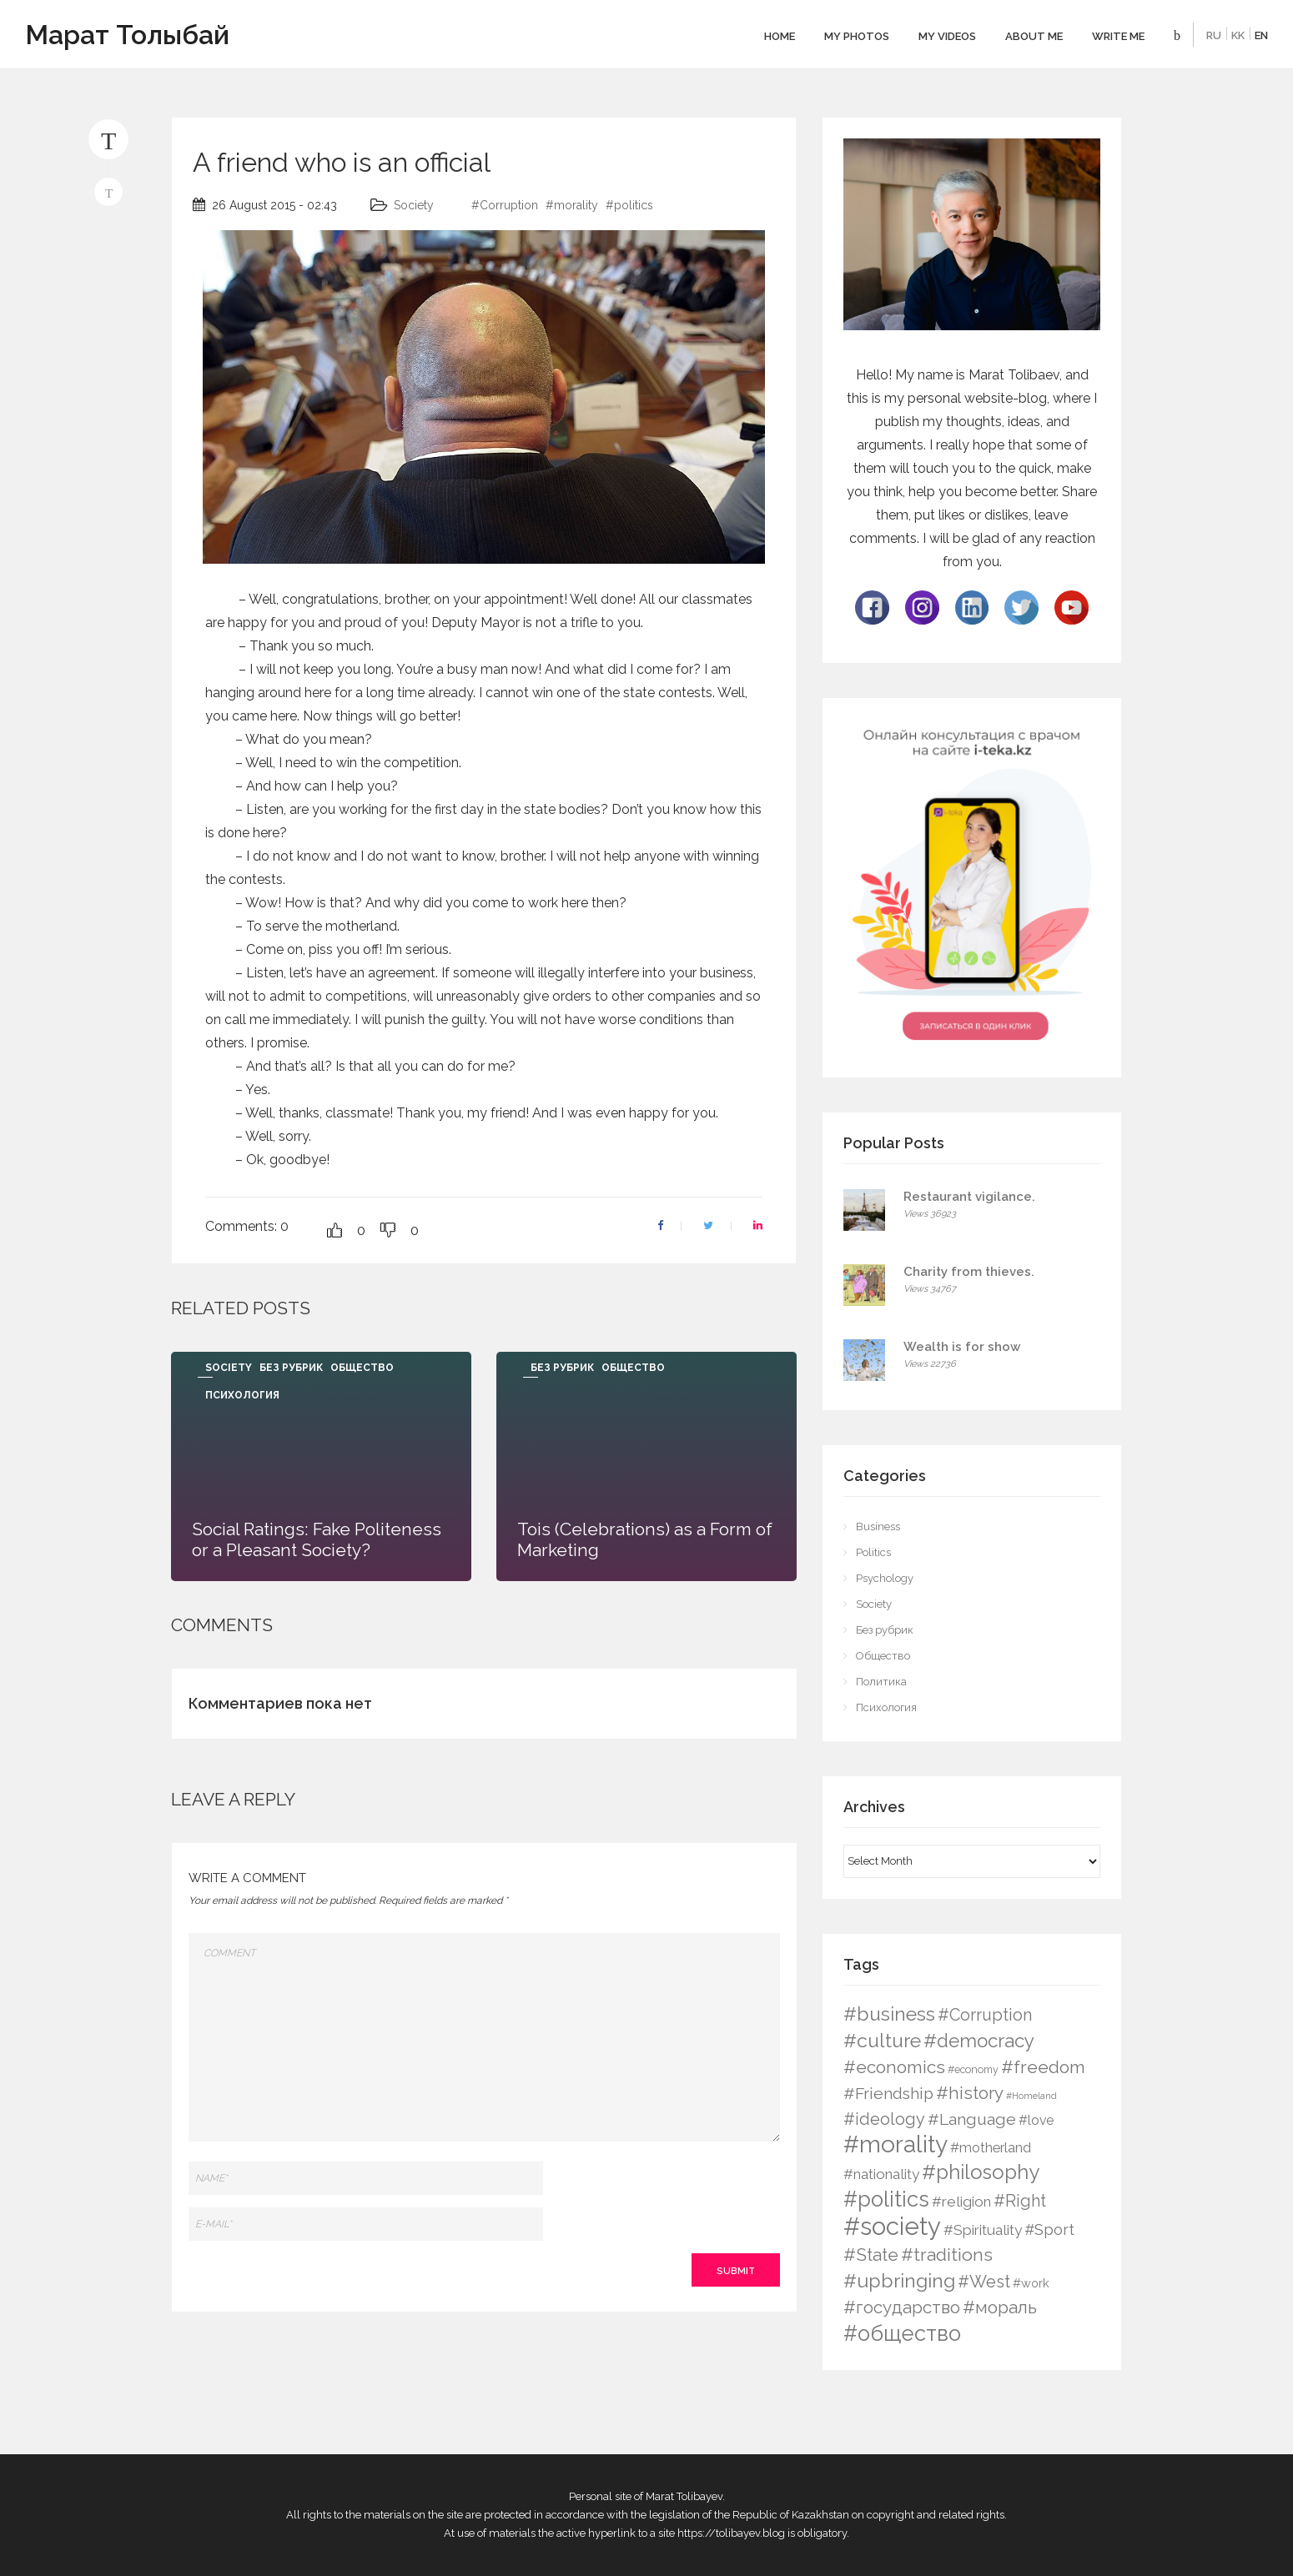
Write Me (1118, 36)
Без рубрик (291, 1367)
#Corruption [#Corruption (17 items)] (985, 2015)
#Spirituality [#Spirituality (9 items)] (982, 2230)
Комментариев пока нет (280, 1703)
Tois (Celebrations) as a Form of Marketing (644, 1539)
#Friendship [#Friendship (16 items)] (888, 2093)
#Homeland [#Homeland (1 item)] (1031, 2096)
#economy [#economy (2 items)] (973, 2069)
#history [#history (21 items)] (970, 2093)
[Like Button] (334, 1230)
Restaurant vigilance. (969, 1196)
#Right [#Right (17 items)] (1020, 2201)
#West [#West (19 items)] (984, 2282)
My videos (947, 36)
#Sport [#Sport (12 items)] (1049, 2229)
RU (1213, 35)
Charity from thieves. (968, 1271)
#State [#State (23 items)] (870, 2254)
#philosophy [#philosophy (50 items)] (980, 2172)
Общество (362, 1367)
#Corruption (504, 205)
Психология (242, 1395)
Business (878, 1526)
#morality (572, 205)
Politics (873, 1552)
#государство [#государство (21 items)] (901, 2307)
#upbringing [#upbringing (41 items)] (899, 2280)
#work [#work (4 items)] (1031, 2283)
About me (1034, 36)
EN (1261, 35)
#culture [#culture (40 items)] (882, 2040)
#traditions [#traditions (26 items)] (947, 2254)
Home (779, 36)
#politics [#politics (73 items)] (886, 2199)
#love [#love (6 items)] (1036, 2120)
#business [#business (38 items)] (889, 2013)
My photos (856, 36)
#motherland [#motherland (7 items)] (990, 2148)
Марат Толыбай (127, 34)
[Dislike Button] (387, 1230)
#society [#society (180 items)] (892, 2226)
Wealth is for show (961, 1346)
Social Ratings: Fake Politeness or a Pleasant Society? (316, 1539)
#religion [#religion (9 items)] (961, 2201)
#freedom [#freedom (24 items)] (1043, 2066)
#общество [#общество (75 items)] (902, 2333)
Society (414, 205)
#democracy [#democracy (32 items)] (978, 2040)
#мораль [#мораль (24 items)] (1000, 2307)
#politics (629, 205)
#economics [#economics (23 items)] (894, 2066)
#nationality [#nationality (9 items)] (881, 2174)
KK (1238, 35)
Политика (881, 1681)
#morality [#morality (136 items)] (895, 2144)
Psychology (884, 1578)
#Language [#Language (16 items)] (972, 2119)
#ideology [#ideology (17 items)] (884, 2119)
